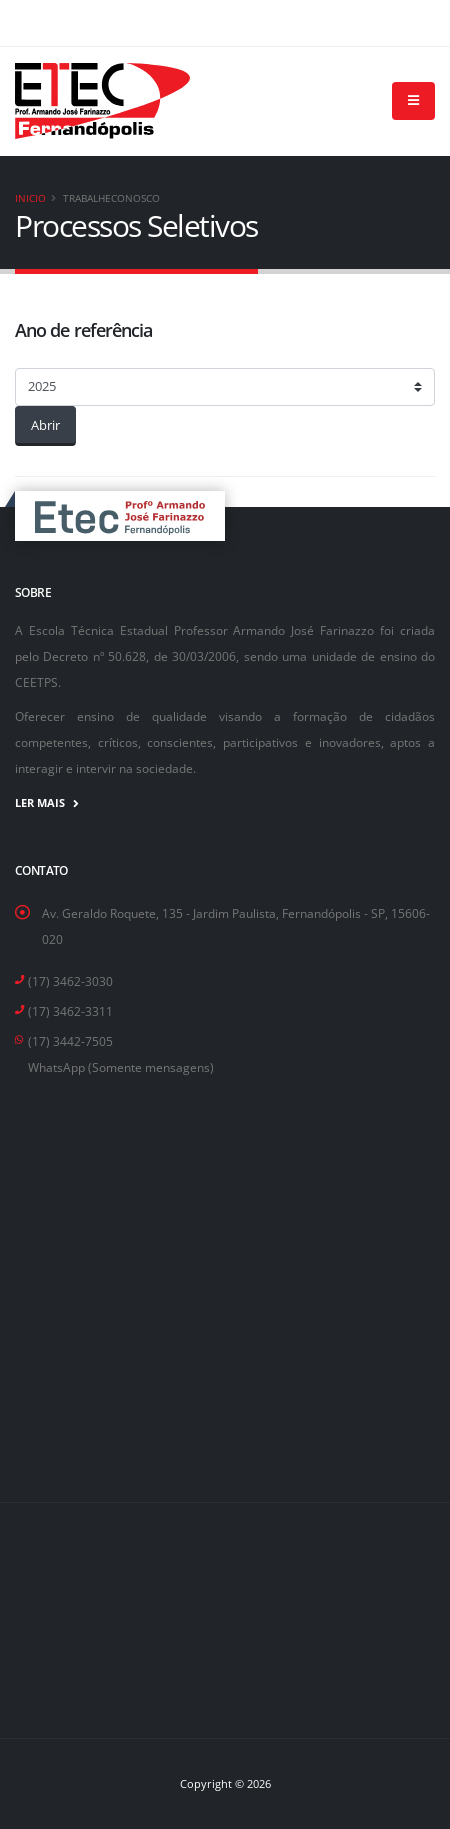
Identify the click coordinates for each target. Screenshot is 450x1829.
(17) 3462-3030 (70, 981)
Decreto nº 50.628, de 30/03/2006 (139, 656)
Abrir (45, 425)
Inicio (30, 198)
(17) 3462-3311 (70, 1011)
